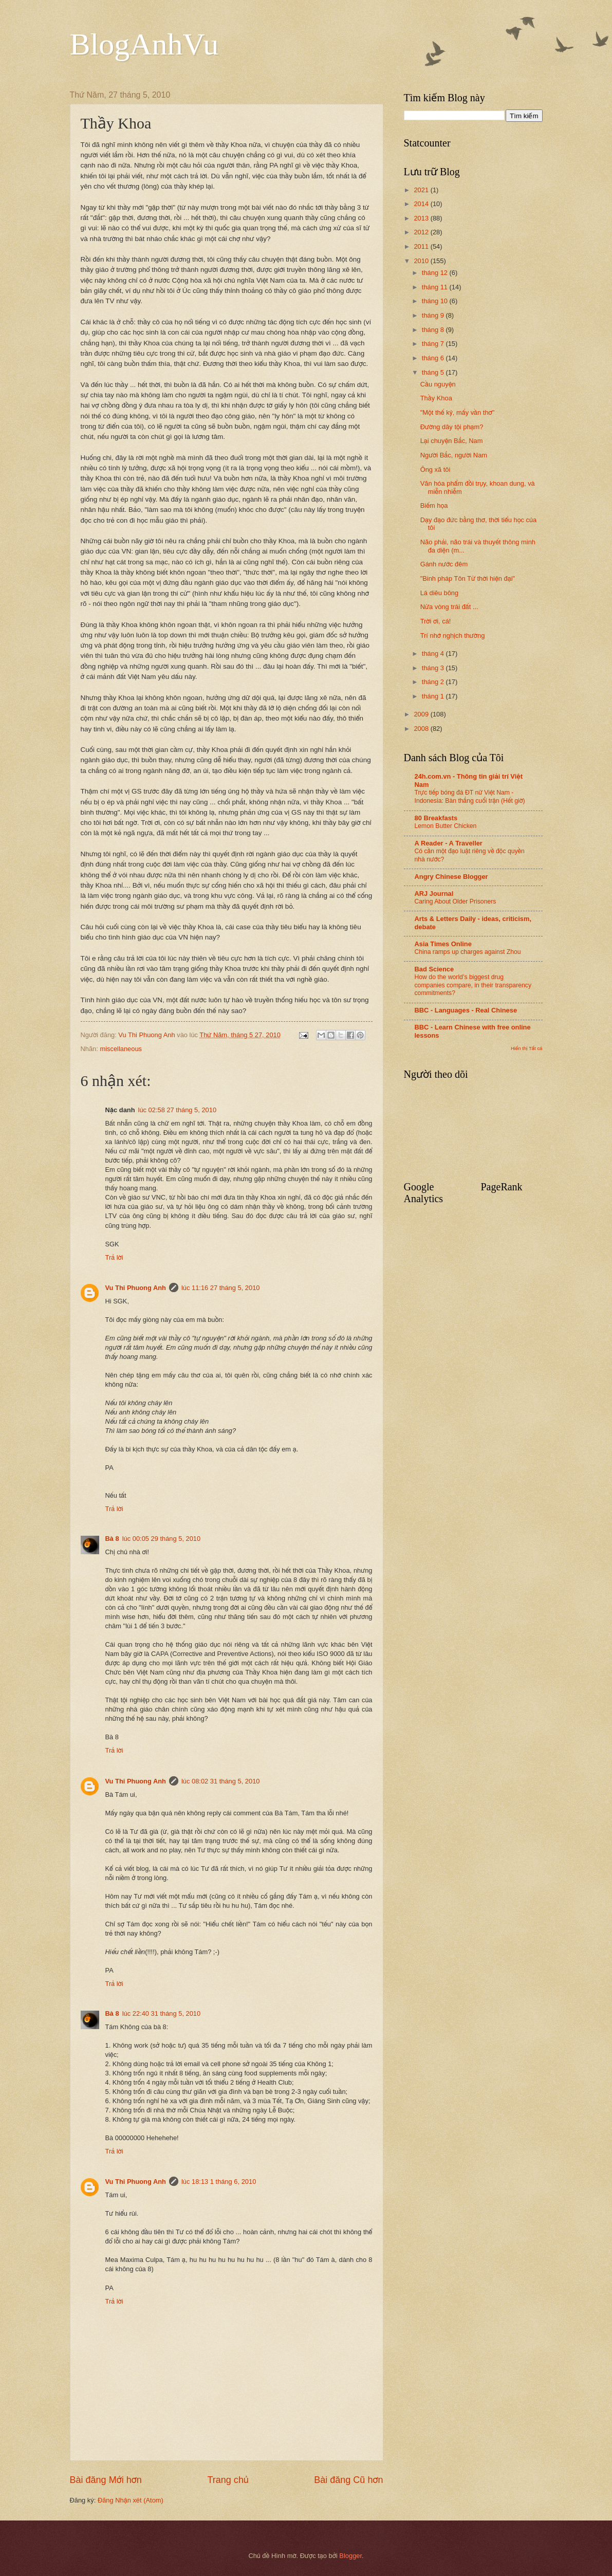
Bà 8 (112, 1538)
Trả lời (114, 1257)
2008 (422, 728)
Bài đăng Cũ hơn (348, 2480)
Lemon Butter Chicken (446, 826)
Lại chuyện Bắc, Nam (451, 441)
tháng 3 (434, 668)
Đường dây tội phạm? (452, 427)
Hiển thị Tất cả (527, 1048)
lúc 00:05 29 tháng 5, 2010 (161, 1538)
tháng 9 (434, 315)
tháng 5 (434, 372)
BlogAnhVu (144, 44)
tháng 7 (434, 343)
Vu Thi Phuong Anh (135, 1288)
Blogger (350, 2556)
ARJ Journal (434, 893)
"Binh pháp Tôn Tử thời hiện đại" (467, 578)
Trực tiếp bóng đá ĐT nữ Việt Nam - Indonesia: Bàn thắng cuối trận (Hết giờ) (470, 796)
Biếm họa (434, 505)
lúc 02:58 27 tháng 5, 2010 (177, 1110)
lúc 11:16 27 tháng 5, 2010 (220, 1288)
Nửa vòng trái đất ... (449, 607)
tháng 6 (434, 358)
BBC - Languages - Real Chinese (466, 1010)
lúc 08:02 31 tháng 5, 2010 (220, 1781)
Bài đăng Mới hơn (106, 2480)
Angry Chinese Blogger (451, 876)
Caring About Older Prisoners (455, 901)
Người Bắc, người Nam (453, 455)
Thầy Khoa (436, 398)
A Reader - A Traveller (449, 843)
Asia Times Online (443, 944)
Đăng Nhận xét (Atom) (130, 2500)
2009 (422, 714)
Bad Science (434, 969)
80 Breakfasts (436, 818)
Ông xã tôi (435, 469)
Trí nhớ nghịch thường (452, 635)
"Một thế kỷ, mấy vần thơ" (457, 412)
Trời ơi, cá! (435, 621)
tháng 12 (436, 273)
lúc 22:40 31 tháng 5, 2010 (161, 2013)
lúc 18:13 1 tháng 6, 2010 (218, 2181)
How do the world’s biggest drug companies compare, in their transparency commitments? (473, 985)
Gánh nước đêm (444, 564)
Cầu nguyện (438, 384)
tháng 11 (436, 287)
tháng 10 (436, 301)
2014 (422, 204)
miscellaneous (121, 1049)
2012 (422, 232)
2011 (422, 246)
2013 (422, 218)
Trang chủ (227, 2480)
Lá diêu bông (439, 593)
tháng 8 (434, 330)
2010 (422, 261)
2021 (422, 190)
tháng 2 (434, 682)
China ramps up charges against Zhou (468, 951)
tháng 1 (434, 696)
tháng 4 (434, 653)
